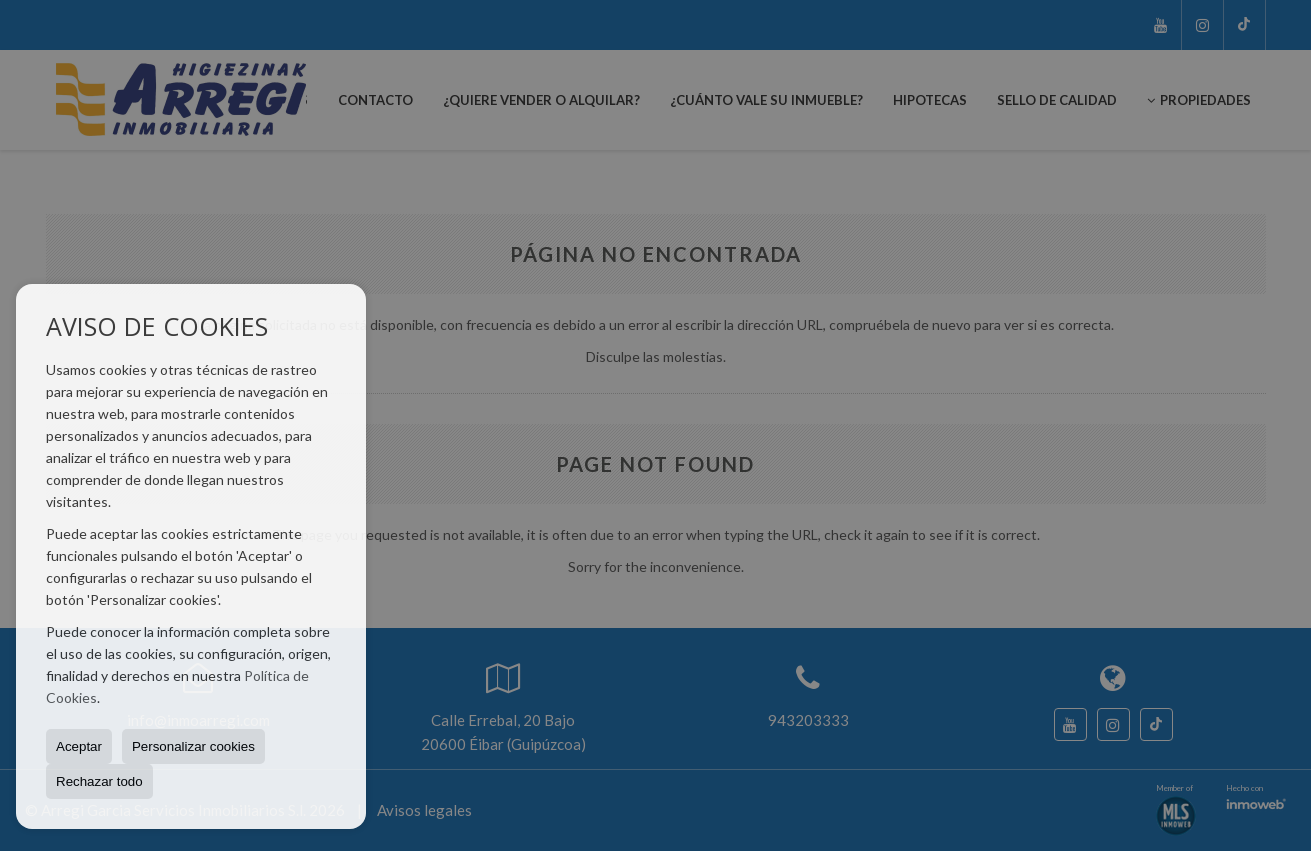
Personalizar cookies (193, 746)
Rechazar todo (99, 781)
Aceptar (79, 746)
